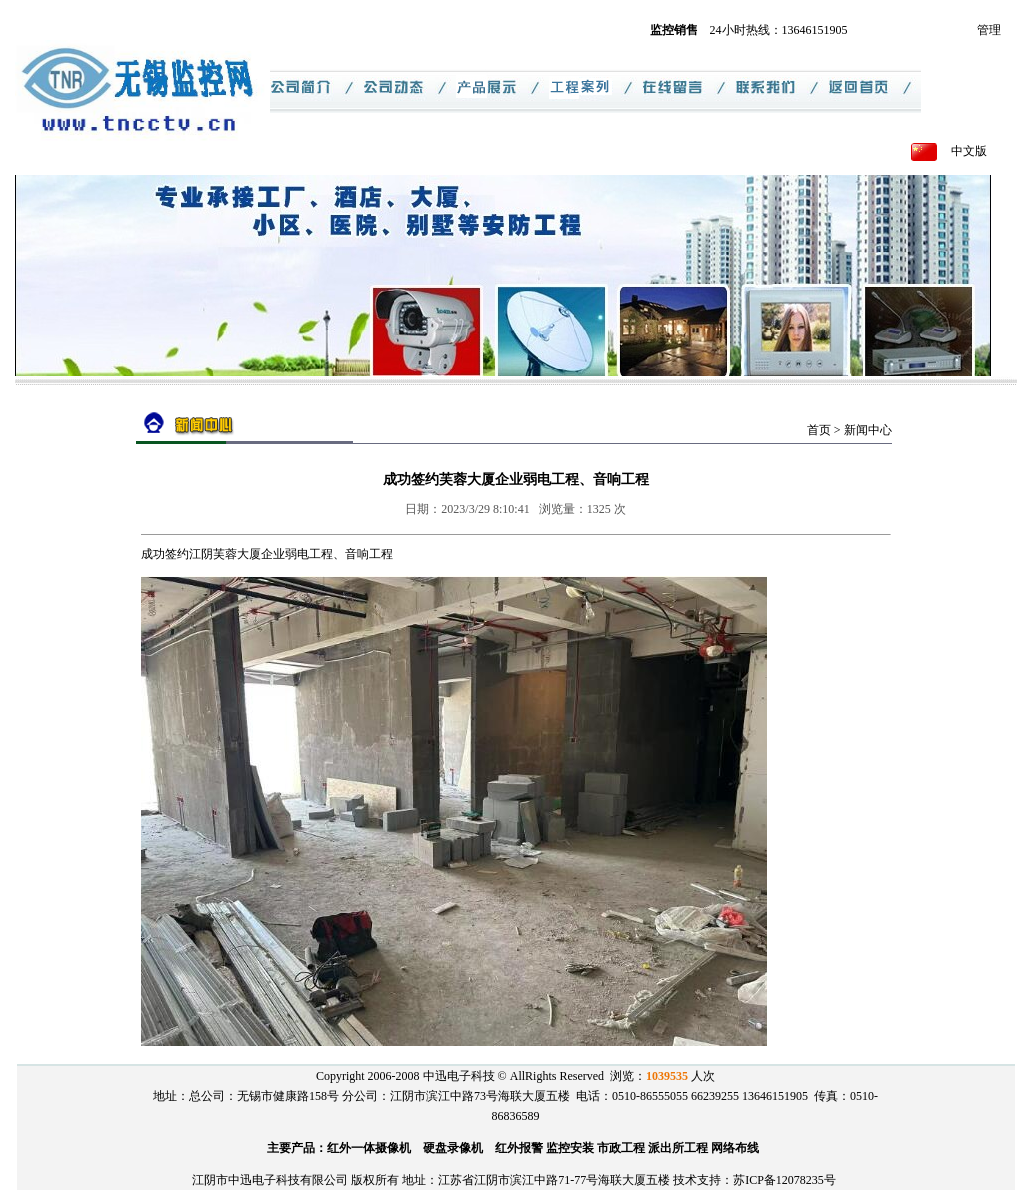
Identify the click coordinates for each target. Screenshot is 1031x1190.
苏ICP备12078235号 (784, 1180)
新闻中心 (868, 430)
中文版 (969, 151)
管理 (989, 30)
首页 (819, 430)
